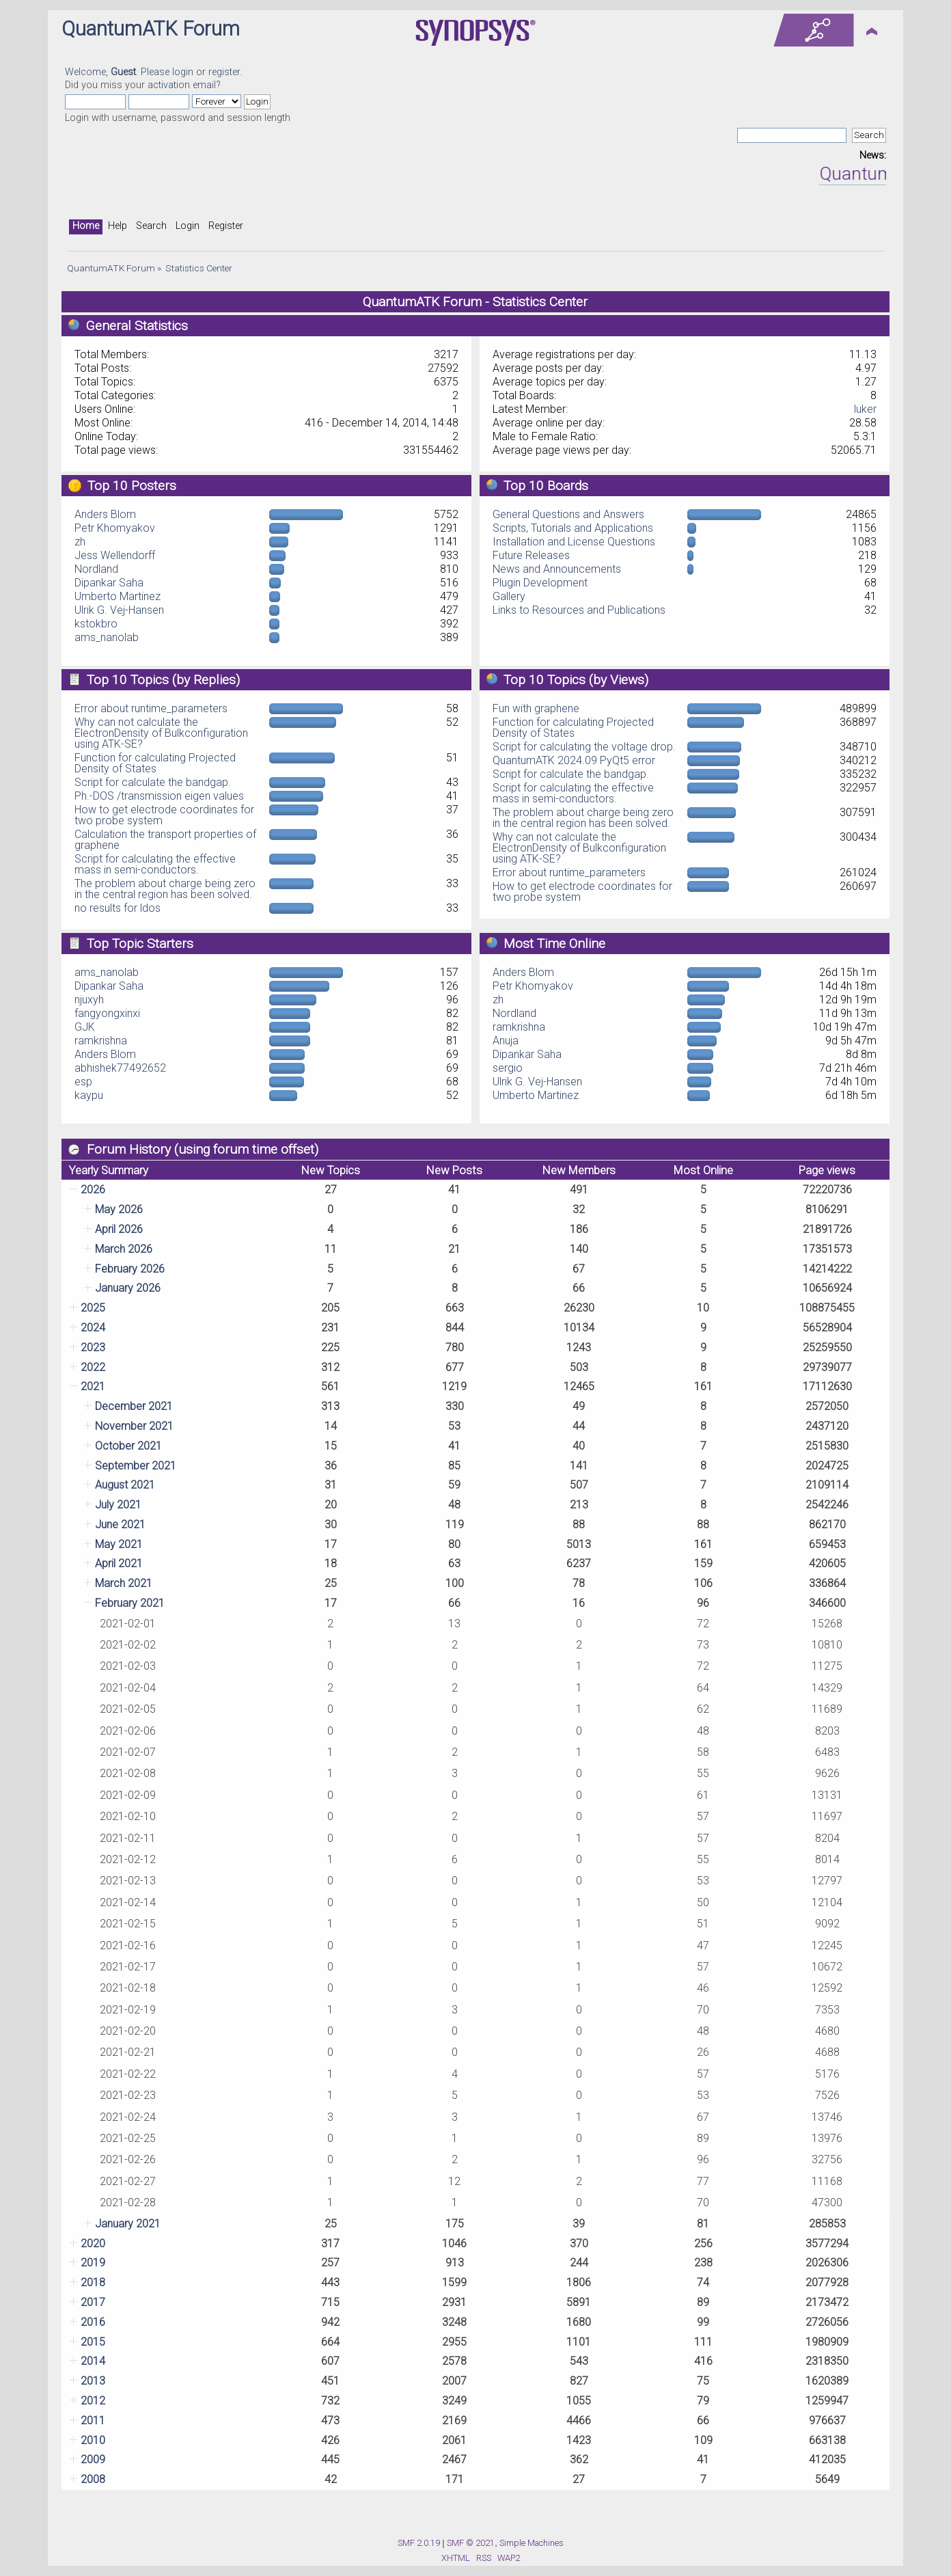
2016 (93, 2322)
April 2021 (119, 1563)
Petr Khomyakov (114, 527)
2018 (93, 2282)
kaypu (88, 1095)
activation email (182, 85)
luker (865, 409)
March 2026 (123, 1249)
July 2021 (118, 1504)
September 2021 (135, 1465)
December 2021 (134, 1406)
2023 (93, 1347)
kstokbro (96, 623)
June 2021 (120, 1524)
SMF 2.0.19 (419, 2543)
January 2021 (128, 2223)
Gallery (509, 596)
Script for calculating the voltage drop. (584, 746)
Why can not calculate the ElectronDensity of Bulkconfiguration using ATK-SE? (161, 733)
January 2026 (128, 1288)
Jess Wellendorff (114, 555)
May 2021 (119, 1544)
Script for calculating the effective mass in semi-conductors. (155, 864)
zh (79, 541)
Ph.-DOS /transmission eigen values (159, 795)
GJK (84, 1026)
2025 (93, 1307)
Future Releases (531, 555)
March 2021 (123, 1583)
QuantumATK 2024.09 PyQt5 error (574, 760)
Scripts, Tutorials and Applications (573, 527)
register (224, 72)
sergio (508, 1067)
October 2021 (128, 1445)
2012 (93, 2400)
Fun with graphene (536, 708)
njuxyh (89, 999)
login (182, 72)
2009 (93, 2459)
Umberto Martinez (117, 596)
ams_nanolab (106, 637)
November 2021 (134, 1426)
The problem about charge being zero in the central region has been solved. (165, 889)
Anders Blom (105, 514)
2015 (93, 2341)
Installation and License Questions (574, 541)
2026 (93, 1189)
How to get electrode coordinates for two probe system (164, 815)
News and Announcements (557, 568)
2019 (93, 2262)
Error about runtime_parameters (151, 708)
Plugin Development (540, 582)
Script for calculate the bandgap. (152, 782)
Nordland (96, 568)
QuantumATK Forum (150, 28)
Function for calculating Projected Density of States (155, 763)
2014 (93, 2361)
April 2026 (119, 1229)
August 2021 (125, 1484)
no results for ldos (117, 907)
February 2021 (130, 1603)
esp (83, 1081)
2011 (93, 2420)
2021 (93, 1386)
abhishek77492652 (120, 1067)
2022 (93, 1367)
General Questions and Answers (568, 514)
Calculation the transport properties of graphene (165, 840)
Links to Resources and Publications (579, 610)
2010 (93, 2440)
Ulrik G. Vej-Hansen (119, 610)
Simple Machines (531, 2543)
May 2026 (119, 1209)
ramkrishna (100, 1040)
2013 (93, 2380)
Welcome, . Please (118, 72)
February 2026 (130, 1268)
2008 (93, 2479)
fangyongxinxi (107, 1013)
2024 (93, 1327)
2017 (93, 2302)
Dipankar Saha (108, 582)
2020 (93, 2243)
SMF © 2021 (471, 2543)
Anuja (506, 1040)
